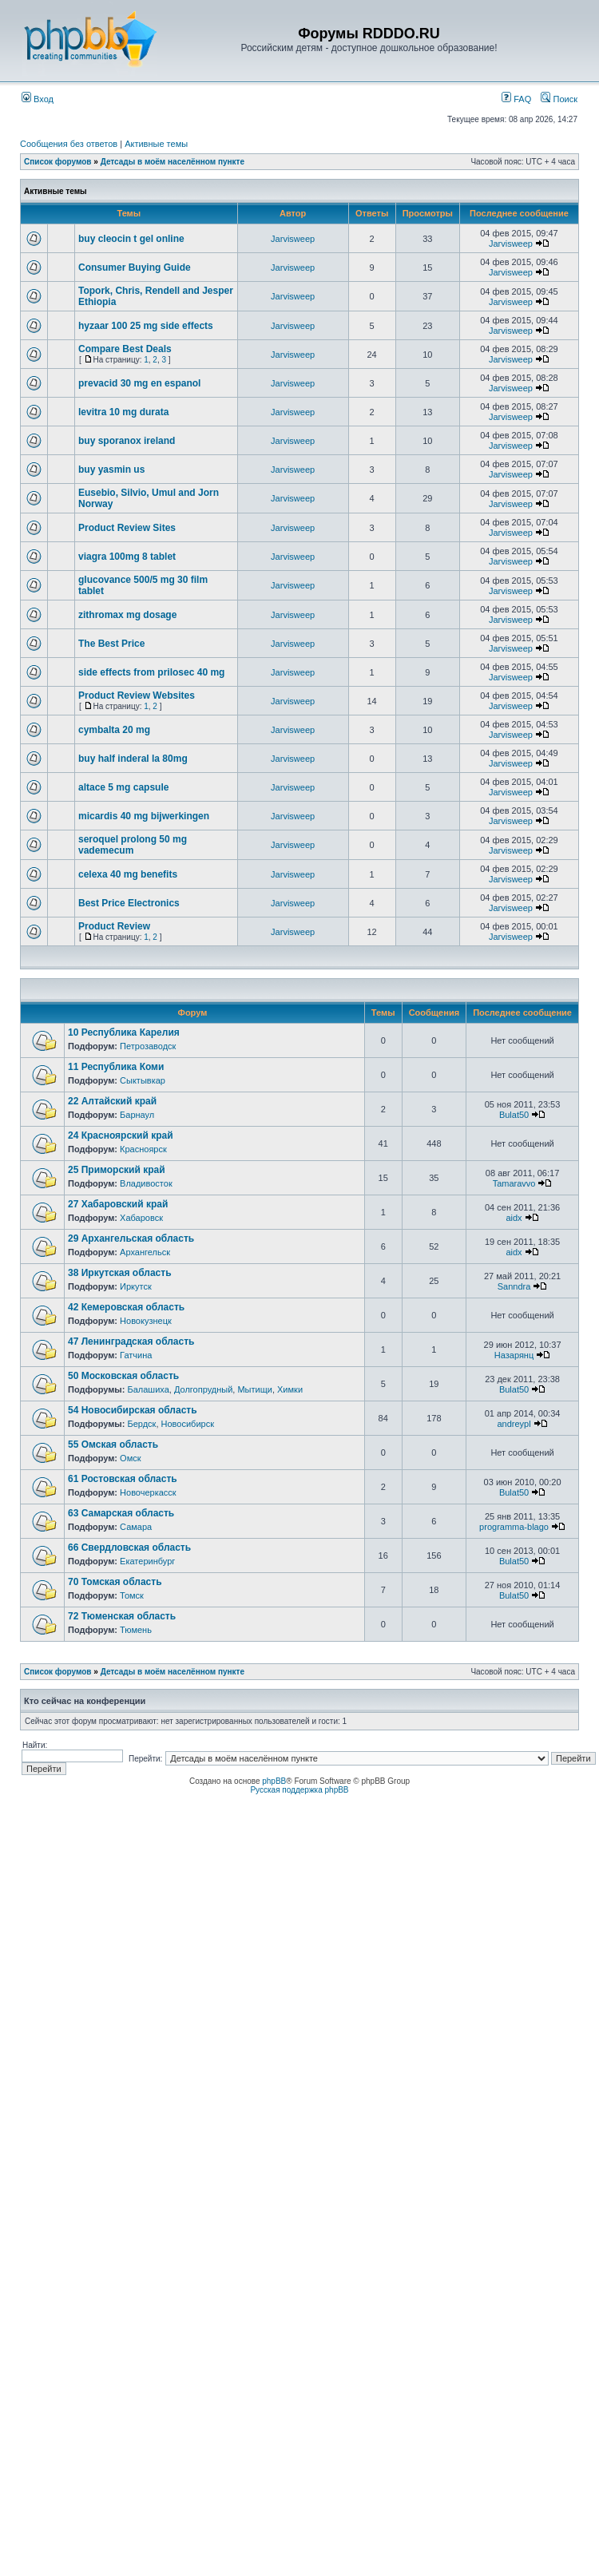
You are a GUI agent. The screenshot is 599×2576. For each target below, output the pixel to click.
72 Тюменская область (122, 1616)
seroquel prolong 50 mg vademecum (132, 845)
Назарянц (514, 1355)
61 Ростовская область (122, 1478)
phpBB (274, 1781)
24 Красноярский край (120, 1135)
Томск (132, 1595)
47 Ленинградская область (131, 1341)
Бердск (141, 1424)
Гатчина (136, 1355)
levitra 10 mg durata (123, 412)
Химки (290, 1389)
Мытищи (254, 1389)
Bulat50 (514, 1115)
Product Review (114, 926)
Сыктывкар (142, 1080)
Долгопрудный (203, 1389)
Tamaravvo (514, 1183)
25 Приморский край (116, 1169)
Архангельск (145, 1252)
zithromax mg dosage (127, 614)
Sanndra (514, 1286)
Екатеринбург (147, 1561)
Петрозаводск (148, 1046)
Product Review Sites (127, 527)
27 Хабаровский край (118, 1204)
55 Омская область (113, 1444)
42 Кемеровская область (126, 1307)
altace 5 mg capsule (123, 787)
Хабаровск (141, 1218)
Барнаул (137, 1115)
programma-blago (514, 1527)
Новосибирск (187, 1424)
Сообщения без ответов (68, 144)
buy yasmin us (111, 469)
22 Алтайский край (112, 1101)
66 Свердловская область (129, 1547)
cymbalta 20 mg (114, 729)
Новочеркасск (148, 1492)
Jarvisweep (293, 239)
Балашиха (148, 1389)
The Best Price (111, 643)
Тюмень (136, 1630)
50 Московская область (123, 1375)
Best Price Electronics (129, 903)
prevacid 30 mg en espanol (139, 383)
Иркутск (136, 1286)
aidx (514, 1218)
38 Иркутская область (120, 1272)
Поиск (559, 99)
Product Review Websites (136, 695)
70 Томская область (115, 1581)
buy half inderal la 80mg (133, 758)
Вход (38, 99)
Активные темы (156, 144)
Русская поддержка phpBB (299, 1789)
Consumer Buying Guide (134, 267)
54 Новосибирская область (132, 1410)
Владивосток (146, 1183)
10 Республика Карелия (124, 1032)
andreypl (513, 1424)
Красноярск (143, 1149)
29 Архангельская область (131, 1238)
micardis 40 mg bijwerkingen (143, 816)
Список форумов (58, 161)
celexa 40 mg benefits (127, 874)
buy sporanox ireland (126, 440)
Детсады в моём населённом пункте (172, 161)
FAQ (516, 99)
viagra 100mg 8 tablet (127, 556)
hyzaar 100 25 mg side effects (145, 325)
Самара (136, 1527)
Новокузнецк (146, 1321)
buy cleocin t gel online (131, 238)
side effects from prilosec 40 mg (151, 672)
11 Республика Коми (116, 1066)
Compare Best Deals (125, 349)
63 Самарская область (121, 1513)
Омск (130, 1458)
